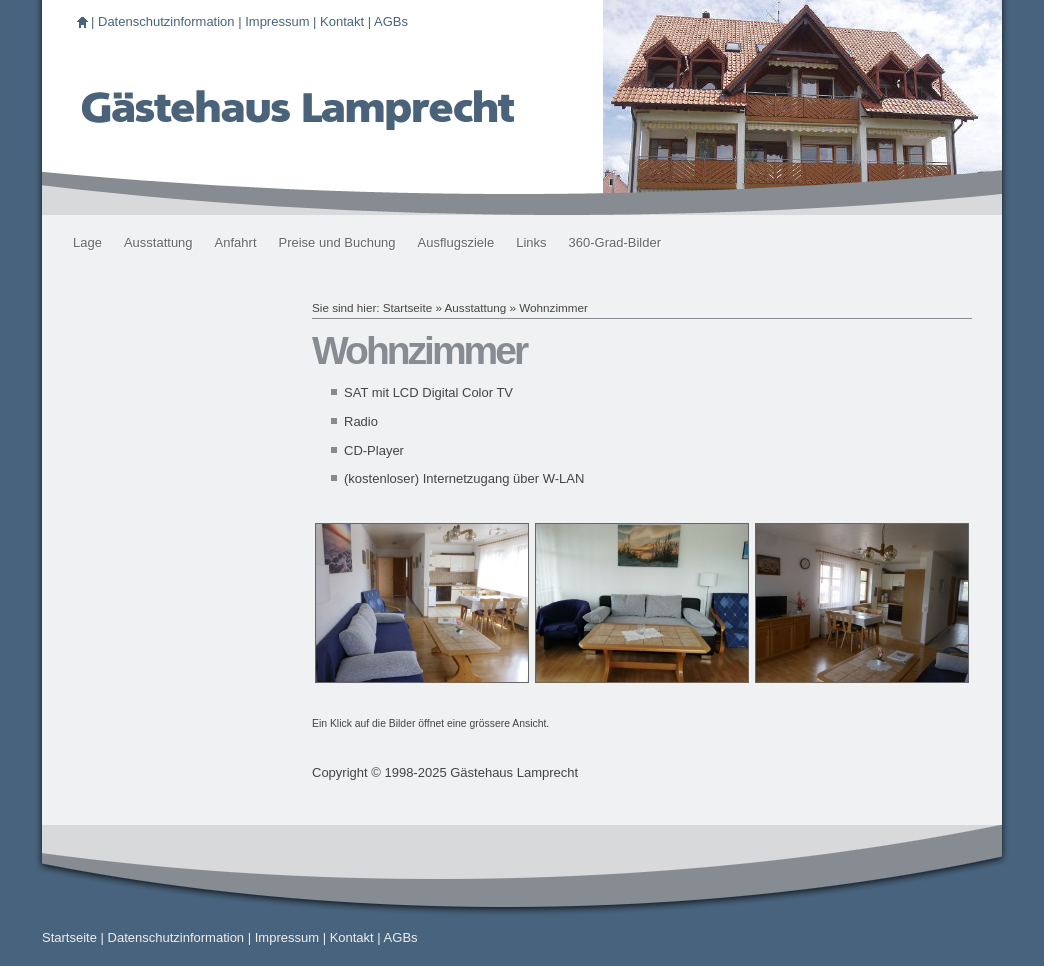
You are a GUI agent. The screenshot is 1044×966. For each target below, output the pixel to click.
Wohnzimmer (553, 307)
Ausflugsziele (456, 242)
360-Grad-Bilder (615, 242)
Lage (87, 242)
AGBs (391, 21)
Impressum (277, 21)
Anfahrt (236, 242)
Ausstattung (158, 242)
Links (531, 242)
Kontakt (342, 21)
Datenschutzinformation (166, 21)
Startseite (407, 307)
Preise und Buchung (337, 242)
